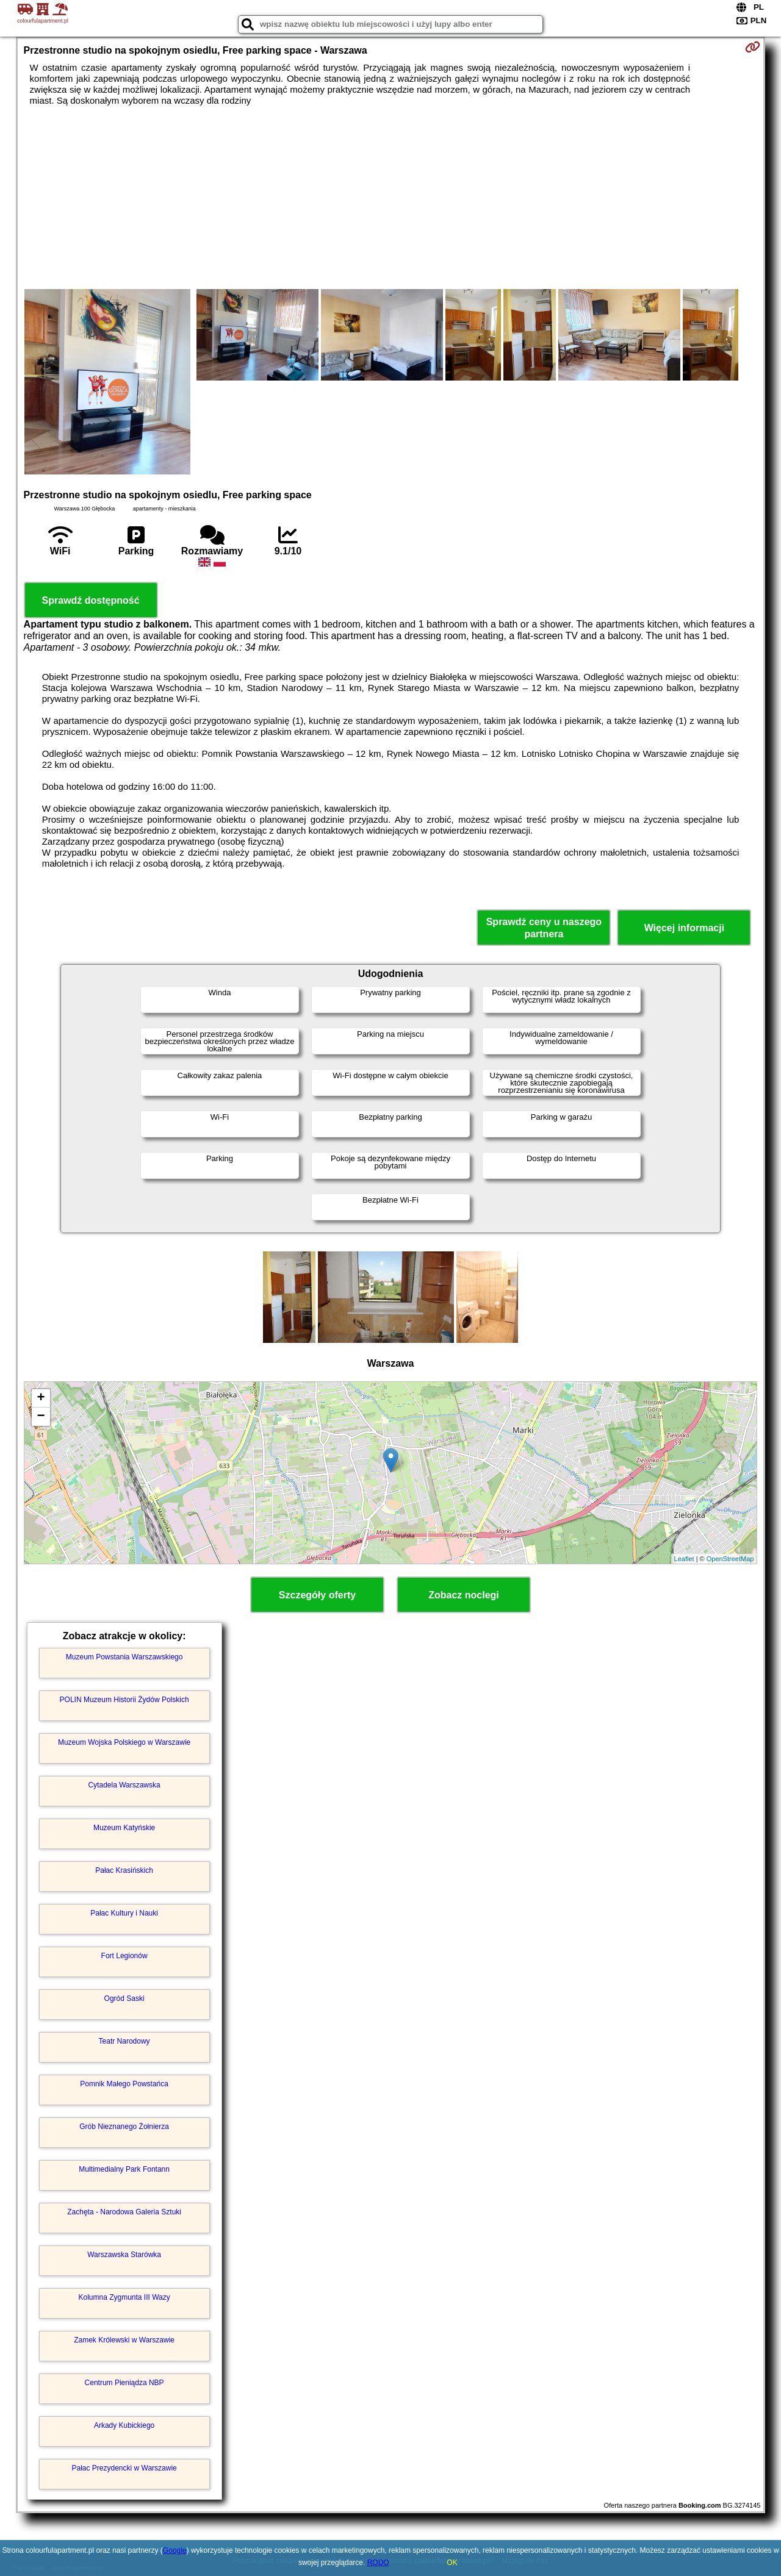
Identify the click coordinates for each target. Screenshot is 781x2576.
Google (175, 2550)
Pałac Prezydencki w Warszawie (123, 2468)
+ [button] (41, 1398)
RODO (378, 2562)
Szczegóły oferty (317, 1595)
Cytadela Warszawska (124, 1785)
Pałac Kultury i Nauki (124, 1913)
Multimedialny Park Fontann (124, 2169)
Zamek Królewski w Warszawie (124, 2340)
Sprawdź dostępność (91, 600)
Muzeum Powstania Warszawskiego (124, 1657)
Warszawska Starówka (124, 2254)
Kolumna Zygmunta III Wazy (124, 2297)
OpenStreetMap (730, 1558)
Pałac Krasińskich (124, 1870)
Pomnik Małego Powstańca (124, 2084)
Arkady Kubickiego (124, 2425)
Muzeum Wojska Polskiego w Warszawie (124, 1742)
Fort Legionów (124, 1956)
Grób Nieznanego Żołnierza (124, 2126)
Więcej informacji (684, 928)
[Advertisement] (390, 197)
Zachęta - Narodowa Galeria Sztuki (124, 2212)
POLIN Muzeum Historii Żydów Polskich (124, 1699)
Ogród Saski (124, 1998)
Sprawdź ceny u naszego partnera (544, 928)
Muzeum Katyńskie (124, 1827)
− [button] (41, 1417)
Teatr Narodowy (124, 2041)
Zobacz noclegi (463, 1595)
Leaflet (684, 1558)
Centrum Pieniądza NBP (124, 2382)
